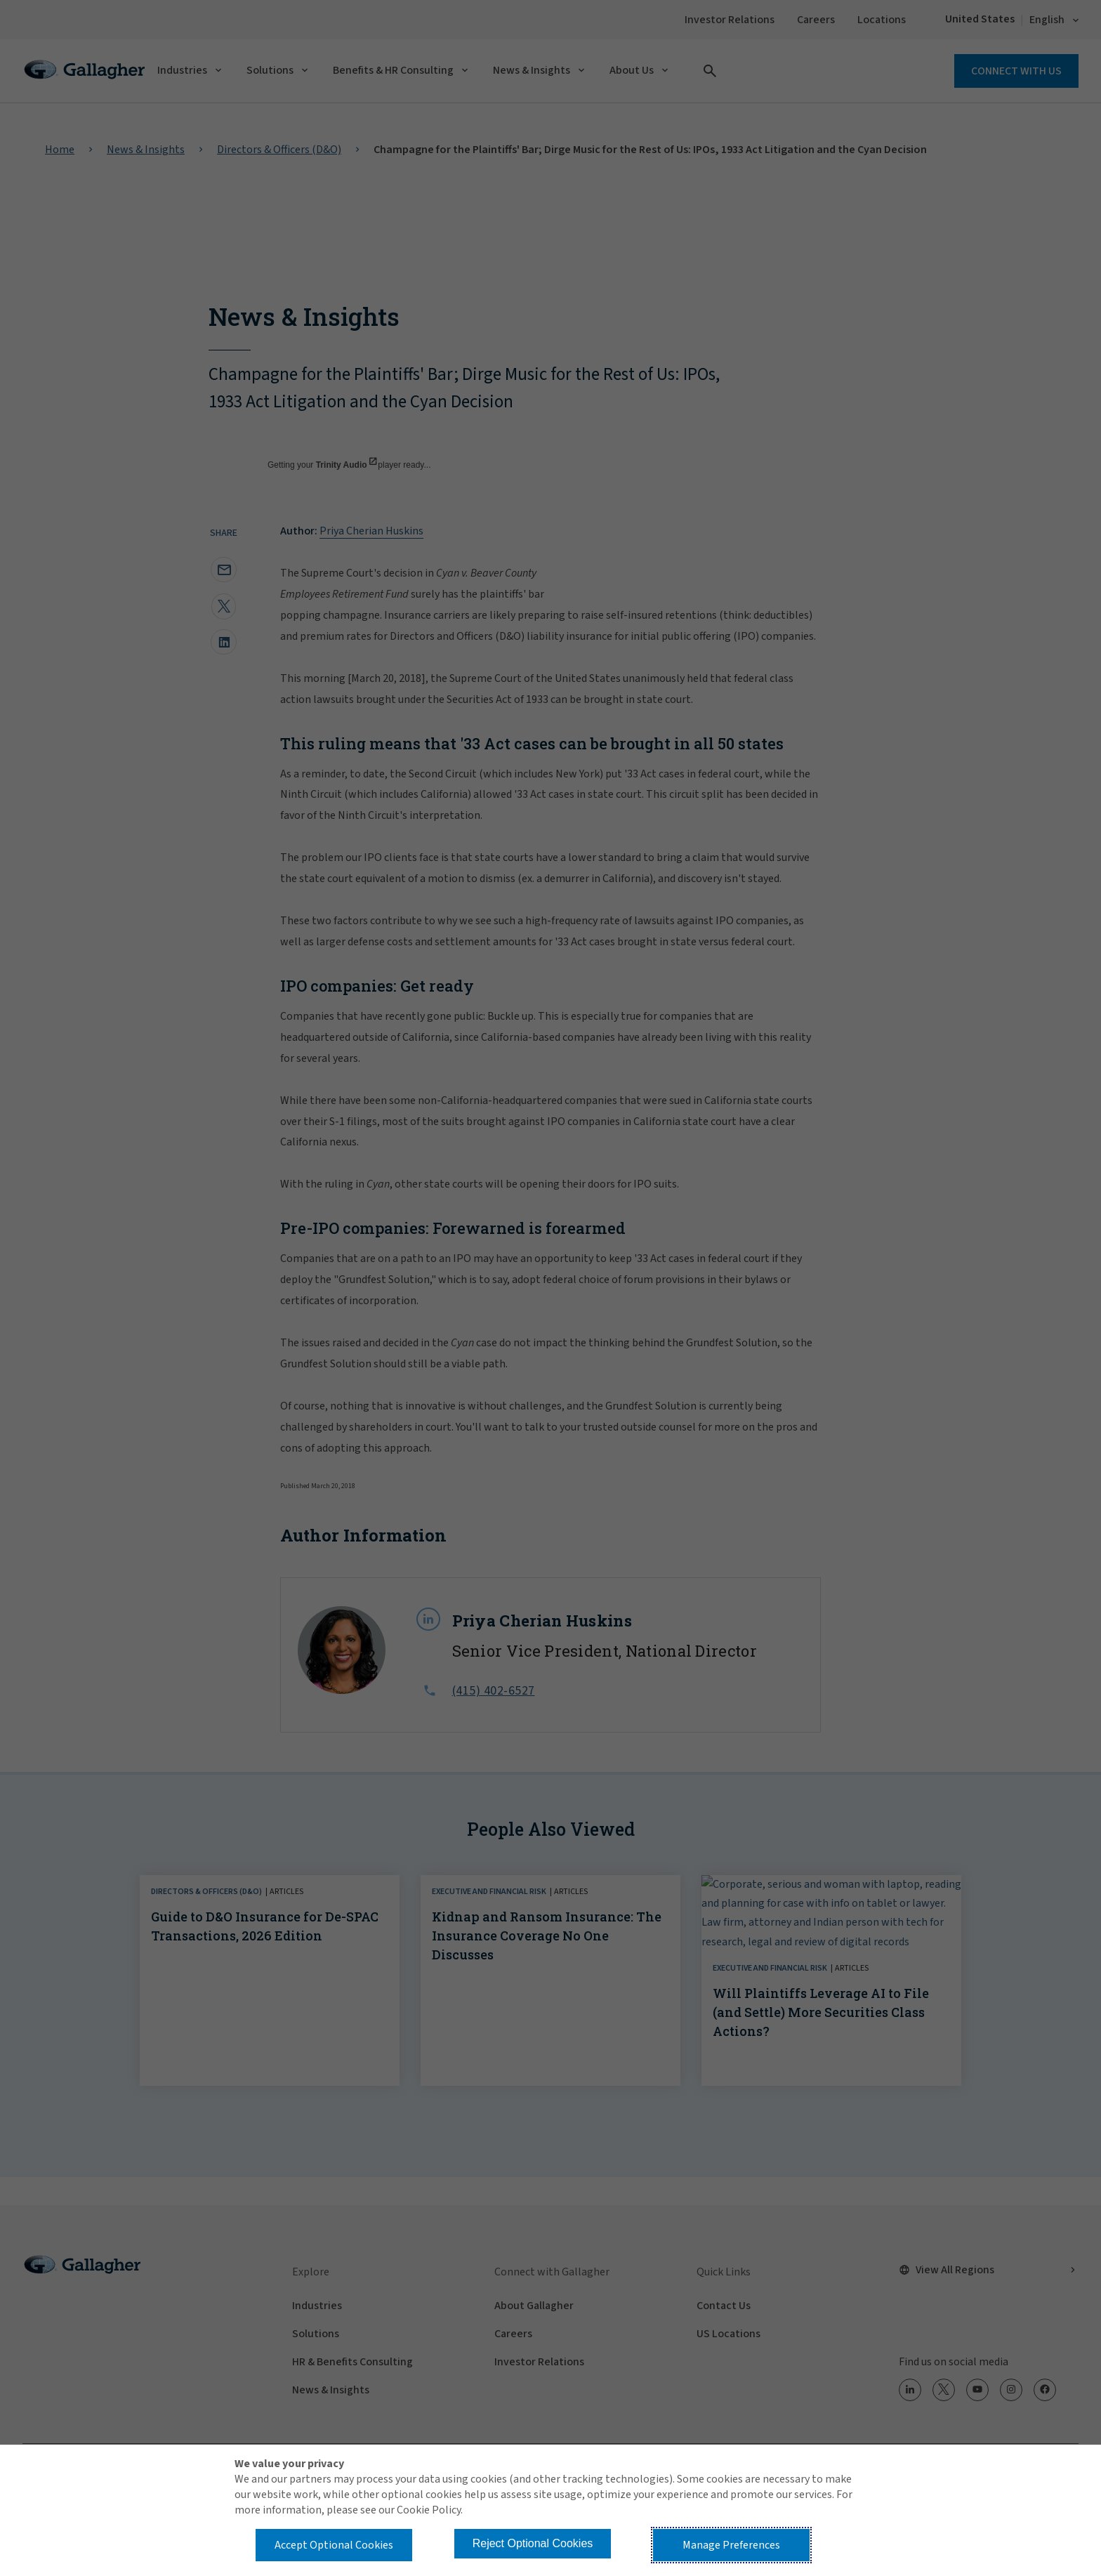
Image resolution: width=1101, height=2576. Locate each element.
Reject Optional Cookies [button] (533, 2543)
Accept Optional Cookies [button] (334, 2545)
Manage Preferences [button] (731, 2545)
